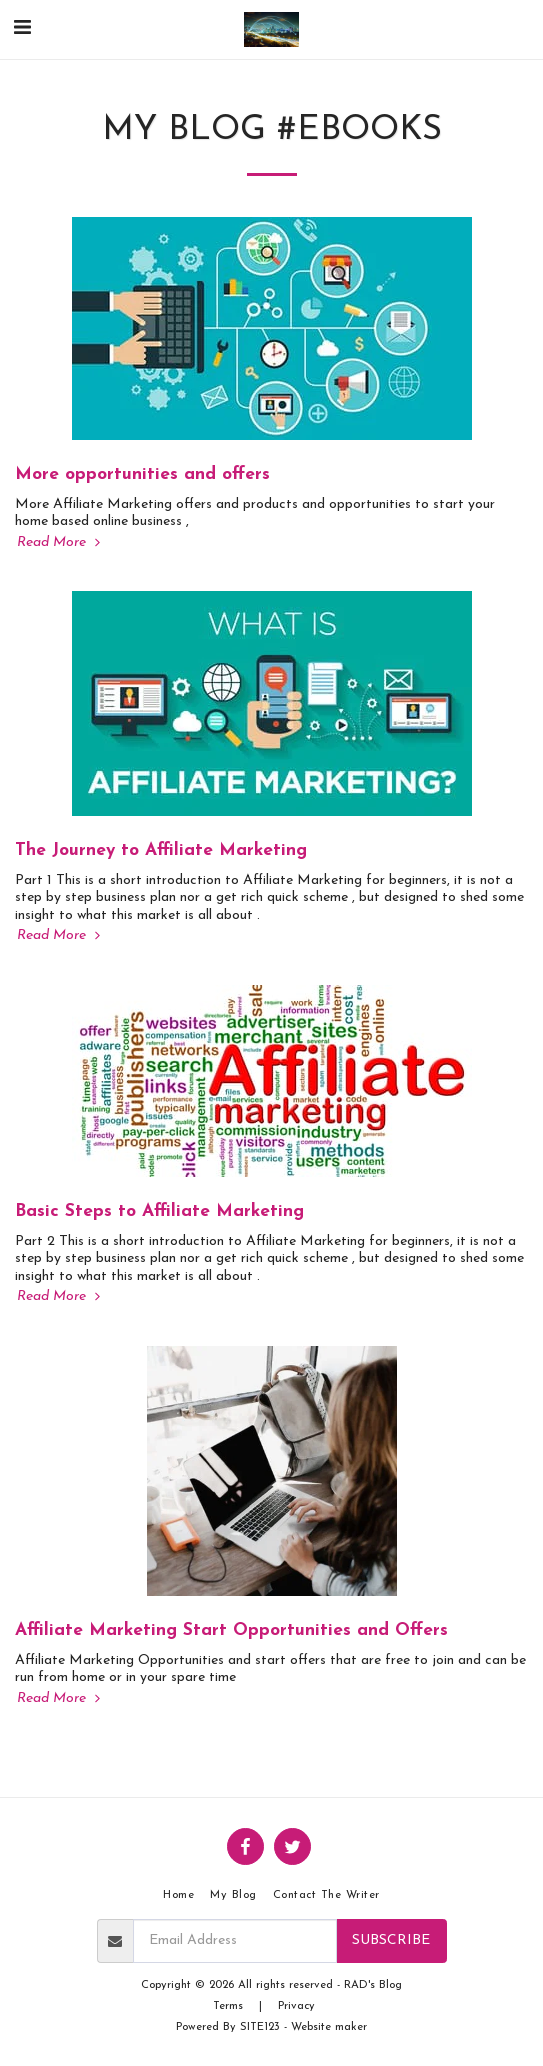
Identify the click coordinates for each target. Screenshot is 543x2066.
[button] (22, 29)
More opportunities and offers (142, 474)
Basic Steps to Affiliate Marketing (159, 1211)
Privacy (296, 2006)
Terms (228, 2006)
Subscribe (391, 1940)
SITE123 (260, 2027)
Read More (60, 542)
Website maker (329, 2027)
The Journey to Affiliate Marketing (161, 850)
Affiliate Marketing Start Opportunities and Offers (231, 1630)
